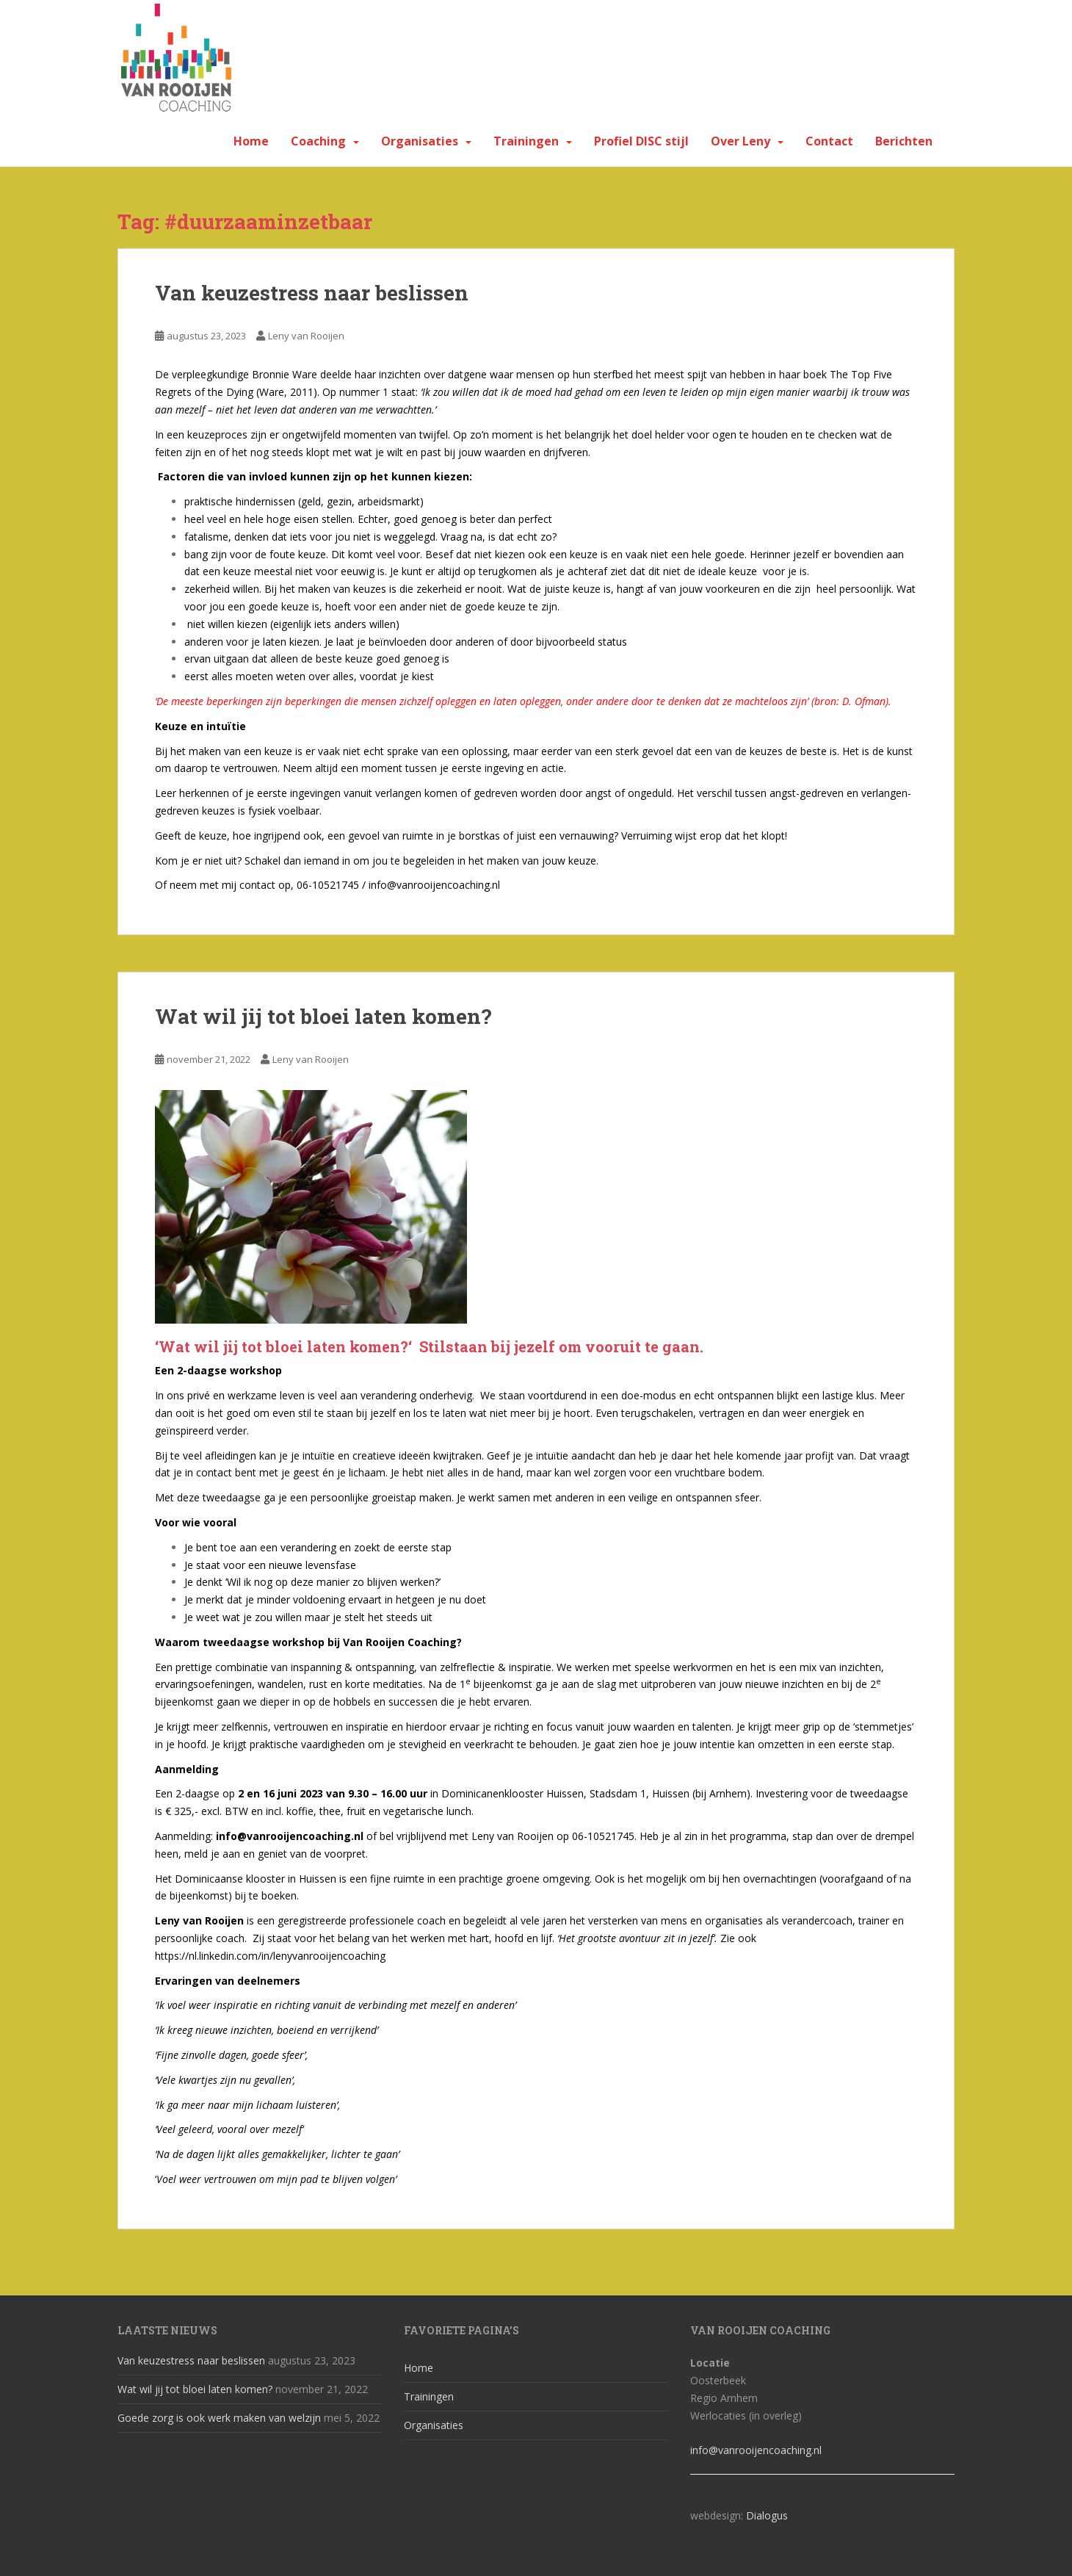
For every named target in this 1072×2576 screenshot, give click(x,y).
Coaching (318, 141)
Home (251, 141)
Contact (829, 141)
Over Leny (740, 141)
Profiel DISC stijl (641, 141)
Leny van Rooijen (306, 335)
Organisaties (419, 141)
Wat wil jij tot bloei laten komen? (323, 1016)
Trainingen (526, 141)
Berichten (903, 141)
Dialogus (767, 2515)
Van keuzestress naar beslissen (311, 292)
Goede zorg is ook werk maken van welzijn (219, 2418)
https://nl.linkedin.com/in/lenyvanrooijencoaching (270, 1956)
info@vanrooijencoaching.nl (756, 2450)
